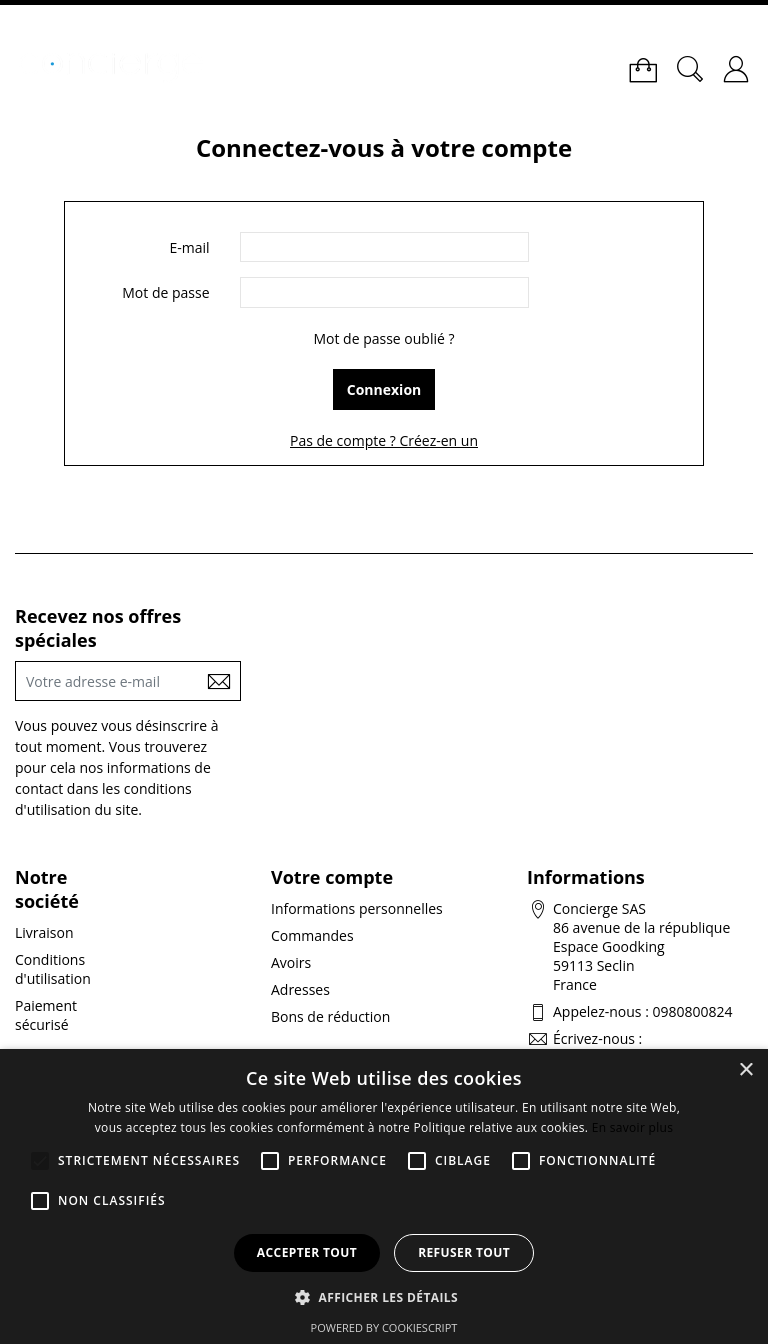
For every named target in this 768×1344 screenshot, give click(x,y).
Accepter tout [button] (307, 1252)
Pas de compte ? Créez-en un (384, 440)
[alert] (384, 1196)
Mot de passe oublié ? (383, 338)
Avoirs (291, 962)
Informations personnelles (357, 908)
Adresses (300, 989)
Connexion (384, 389)
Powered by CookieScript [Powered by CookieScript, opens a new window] (384, 1327)
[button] (384, 1296)
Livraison (44, 932)
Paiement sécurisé (46, 1015)
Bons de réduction (330, 1016)
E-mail (189, 247)
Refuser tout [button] (464, 1252)
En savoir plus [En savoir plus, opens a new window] (632, 1127)
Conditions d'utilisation (53, 969)
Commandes (312, 935)
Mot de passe (165, 292)
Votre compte (332, 877)
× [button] (745, 1070)
